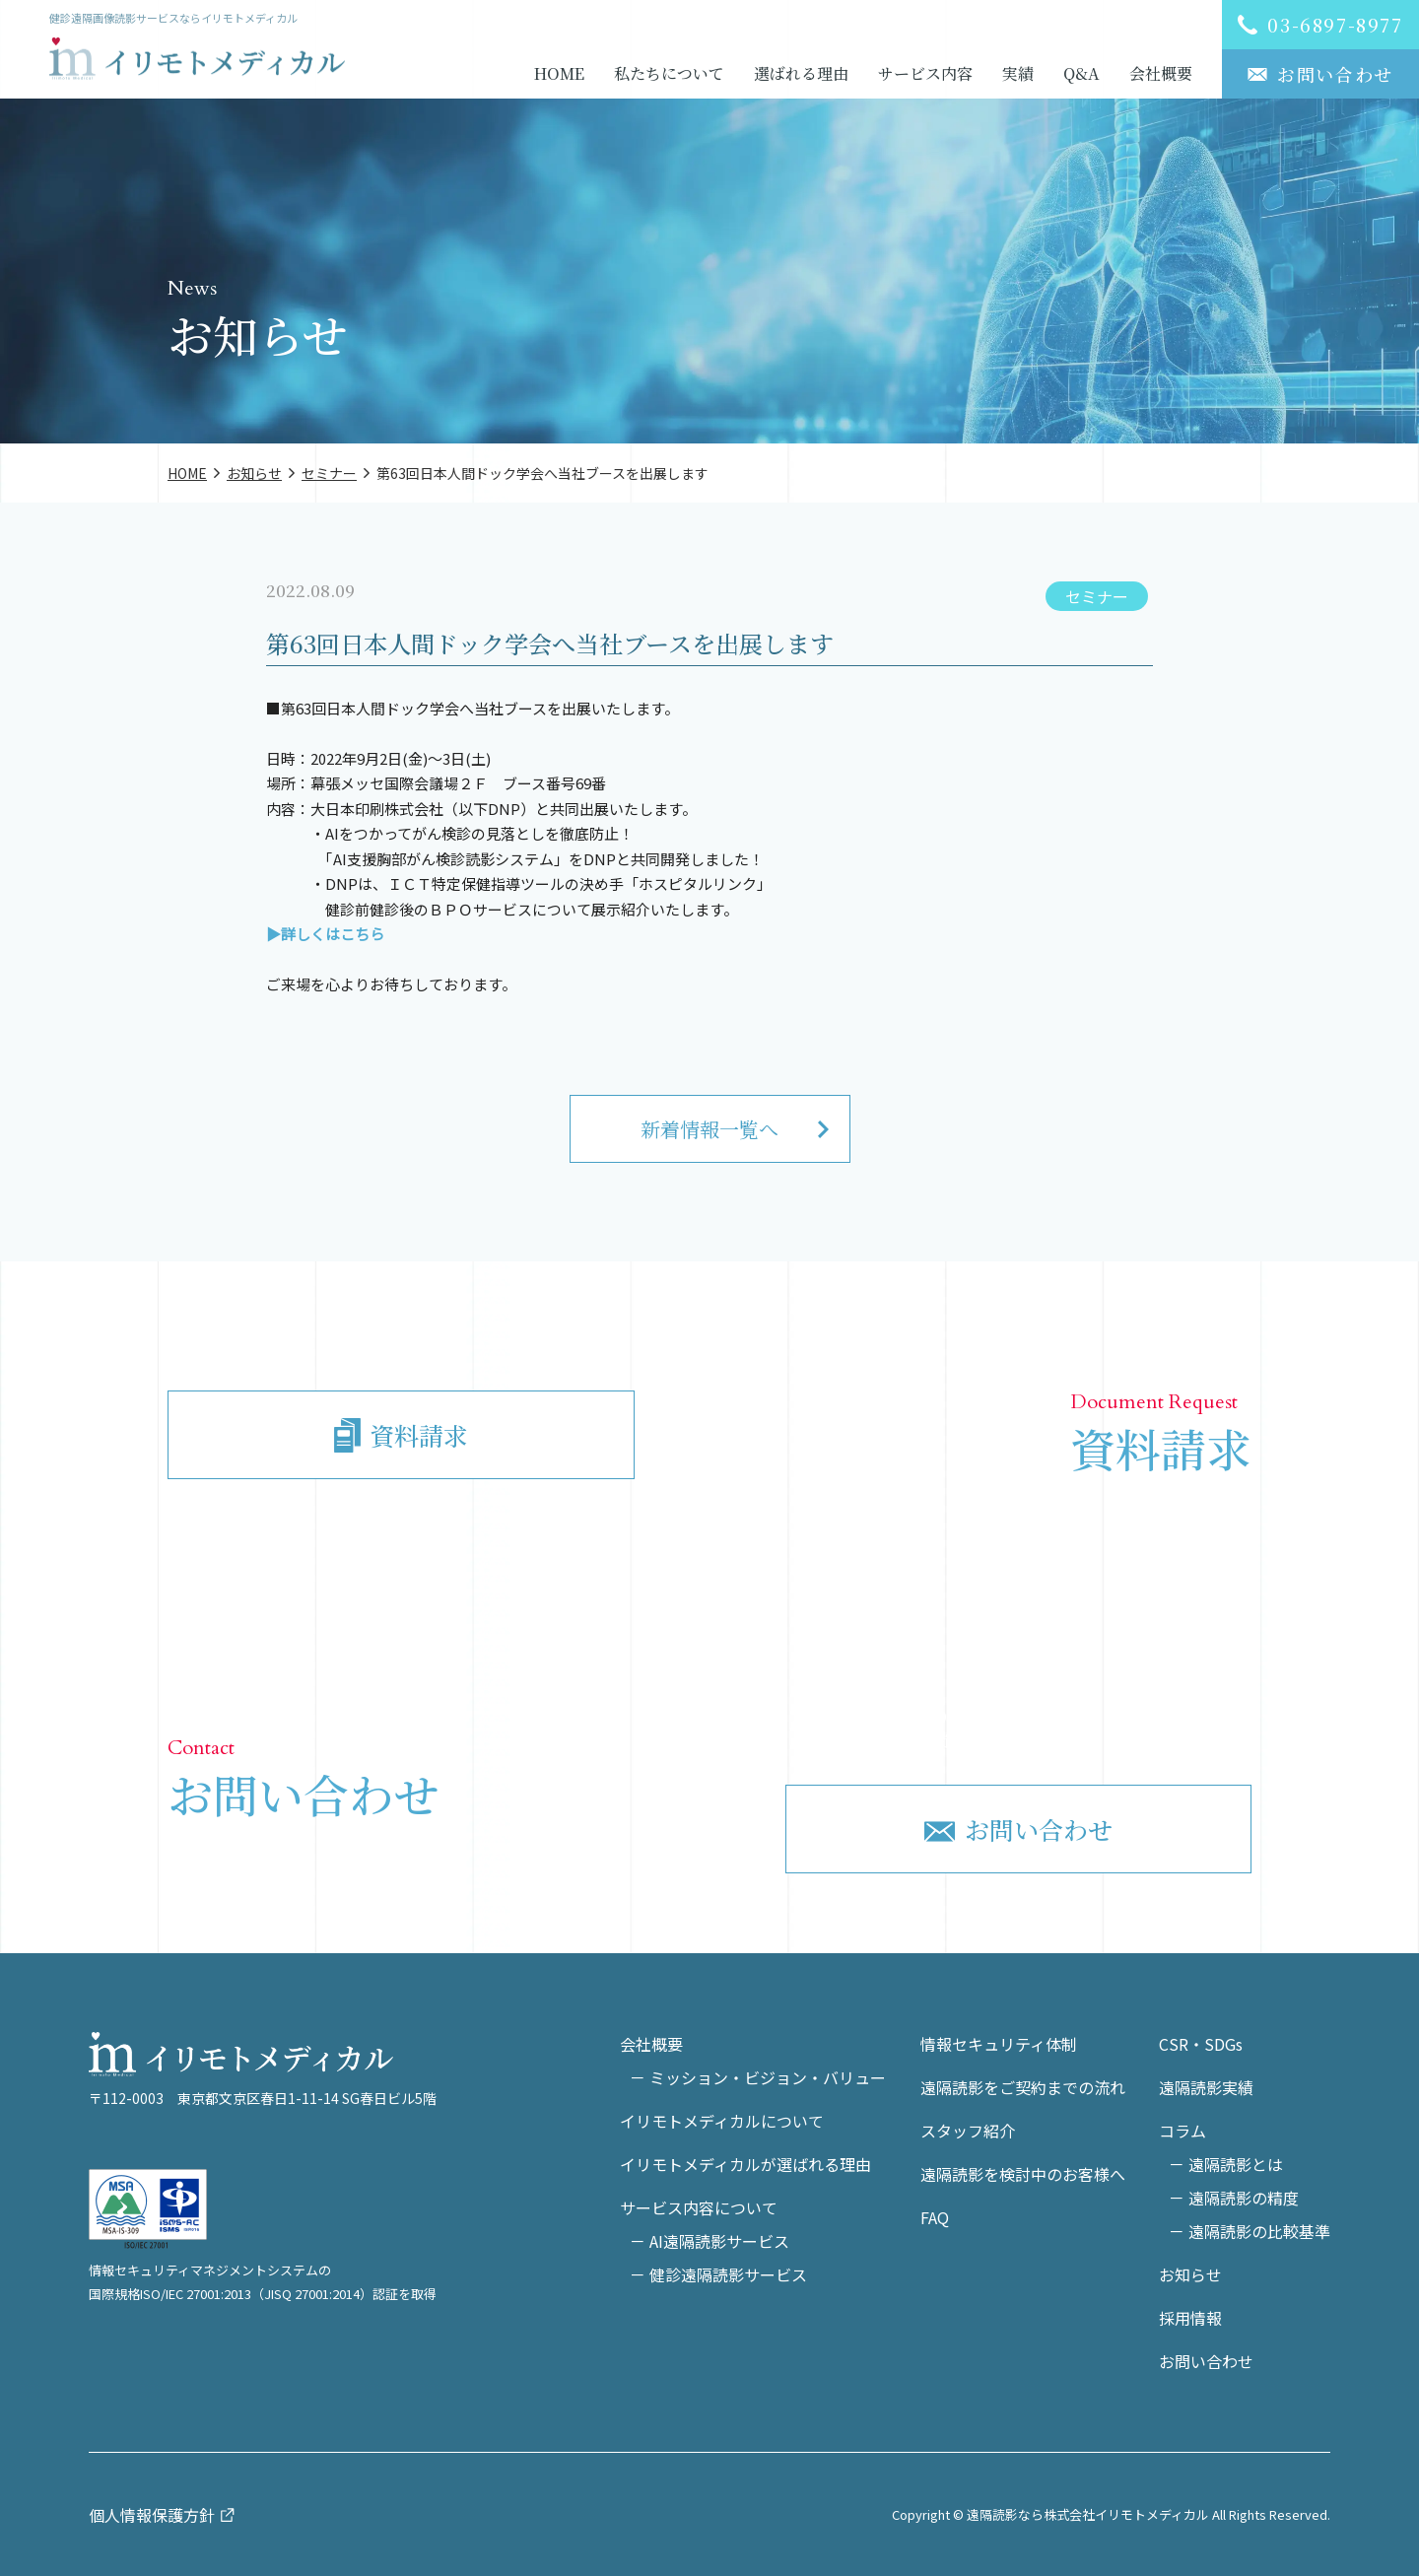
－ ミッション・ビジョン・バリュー (758, 2077)
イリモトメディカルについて (722, 2121)
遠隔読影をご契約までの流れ (1022, 2087)
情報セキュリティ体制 (998, 2044)
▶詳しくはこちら (325, 933)
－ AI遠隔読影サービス (709, 2241)
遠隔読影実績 (1206, 2087)
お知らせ (1190, 2274)
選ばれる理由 (801, 73)
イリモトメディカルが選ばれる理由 (745, 2164)
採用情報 (1190, 2318)
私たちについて (669, 73)
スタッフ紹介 (967, 2130)
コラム (1182, 2130)
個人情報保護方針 (152, 2515)
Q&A (1081, 73)
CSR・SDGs (1201, 2044)
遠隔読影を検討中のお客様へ (1022, 2174)
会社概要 (1160, 73)
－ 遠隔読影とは (1226, 2164)
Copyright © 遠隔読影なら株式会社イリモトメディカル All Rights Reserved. (1111, 2514)
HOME (559, 73)
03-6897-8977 (1038, 1708)
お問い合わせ (1206, 2361)
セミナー (1096, 596)
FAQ (934, 2217)
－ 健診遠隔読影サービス (718, 2274)
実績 (1018, 73)
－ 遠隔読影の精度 (1234, 2197)
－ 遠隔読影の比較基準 (1249, 2231)
